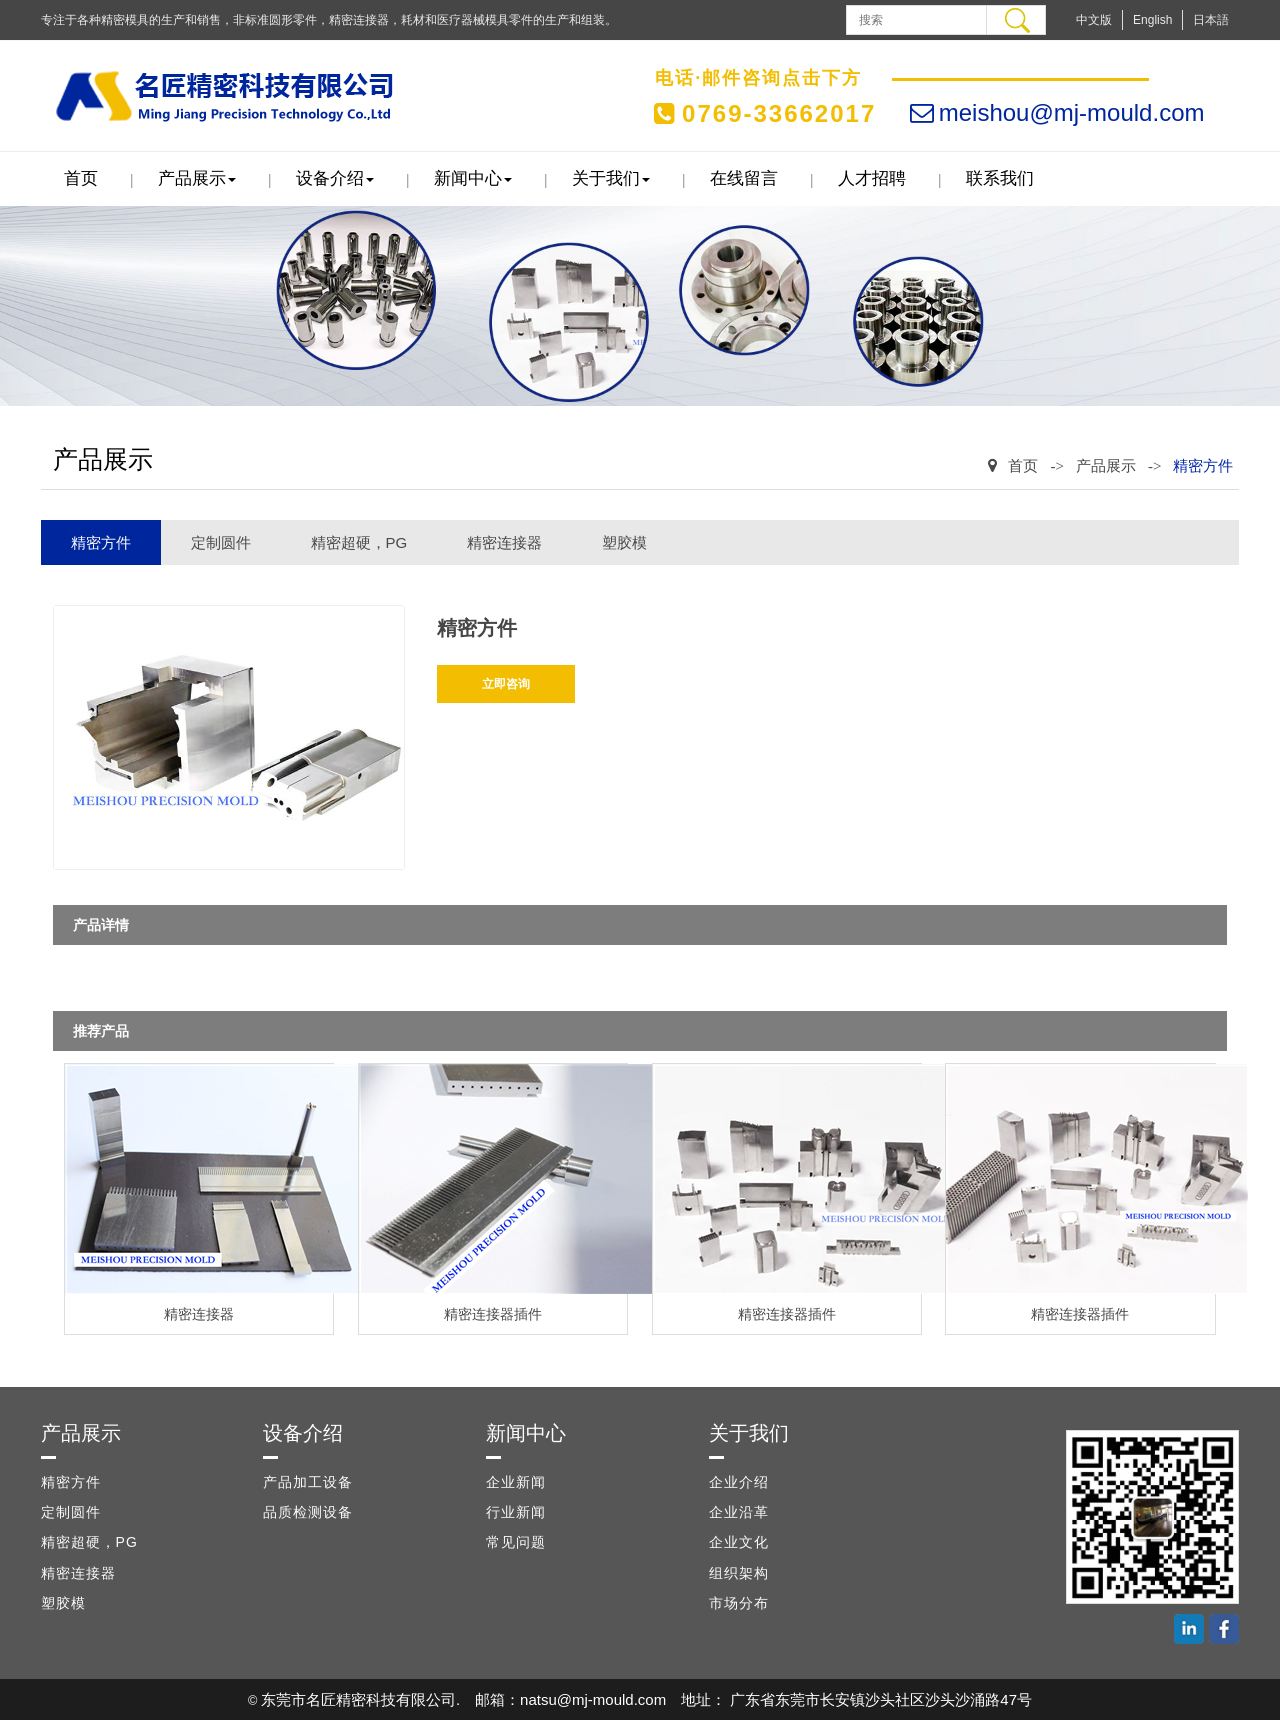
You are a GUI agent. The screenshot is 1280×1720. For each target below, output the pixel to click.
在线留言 (744, 178)
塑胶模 (624, 542)
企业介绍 (739, 1482)
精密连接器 (504, 542)
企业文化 (739, 1542)
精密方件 (1203, 466)
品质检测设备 (308, 1512)
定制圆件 (221, 542)
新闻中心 (473, 178)
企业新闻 (516, 1482)
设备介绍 (335, 178)
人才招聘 (872, 178)
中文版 (1094, 20)
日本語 (1211, 20)
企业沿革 (739, 1512)
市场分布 (739, 1603)
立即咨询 (506, 684)
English (1152, 20)
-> (1056, 466)
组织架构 (739, 1573)
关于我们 (611, 178)
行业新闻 (516, 1512)
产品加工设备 (308, 1482)
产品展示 (197, 178)
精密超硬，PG (359, 542)
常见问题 (516, 1542)
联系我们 (1000, 178)
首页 (81, 178)
